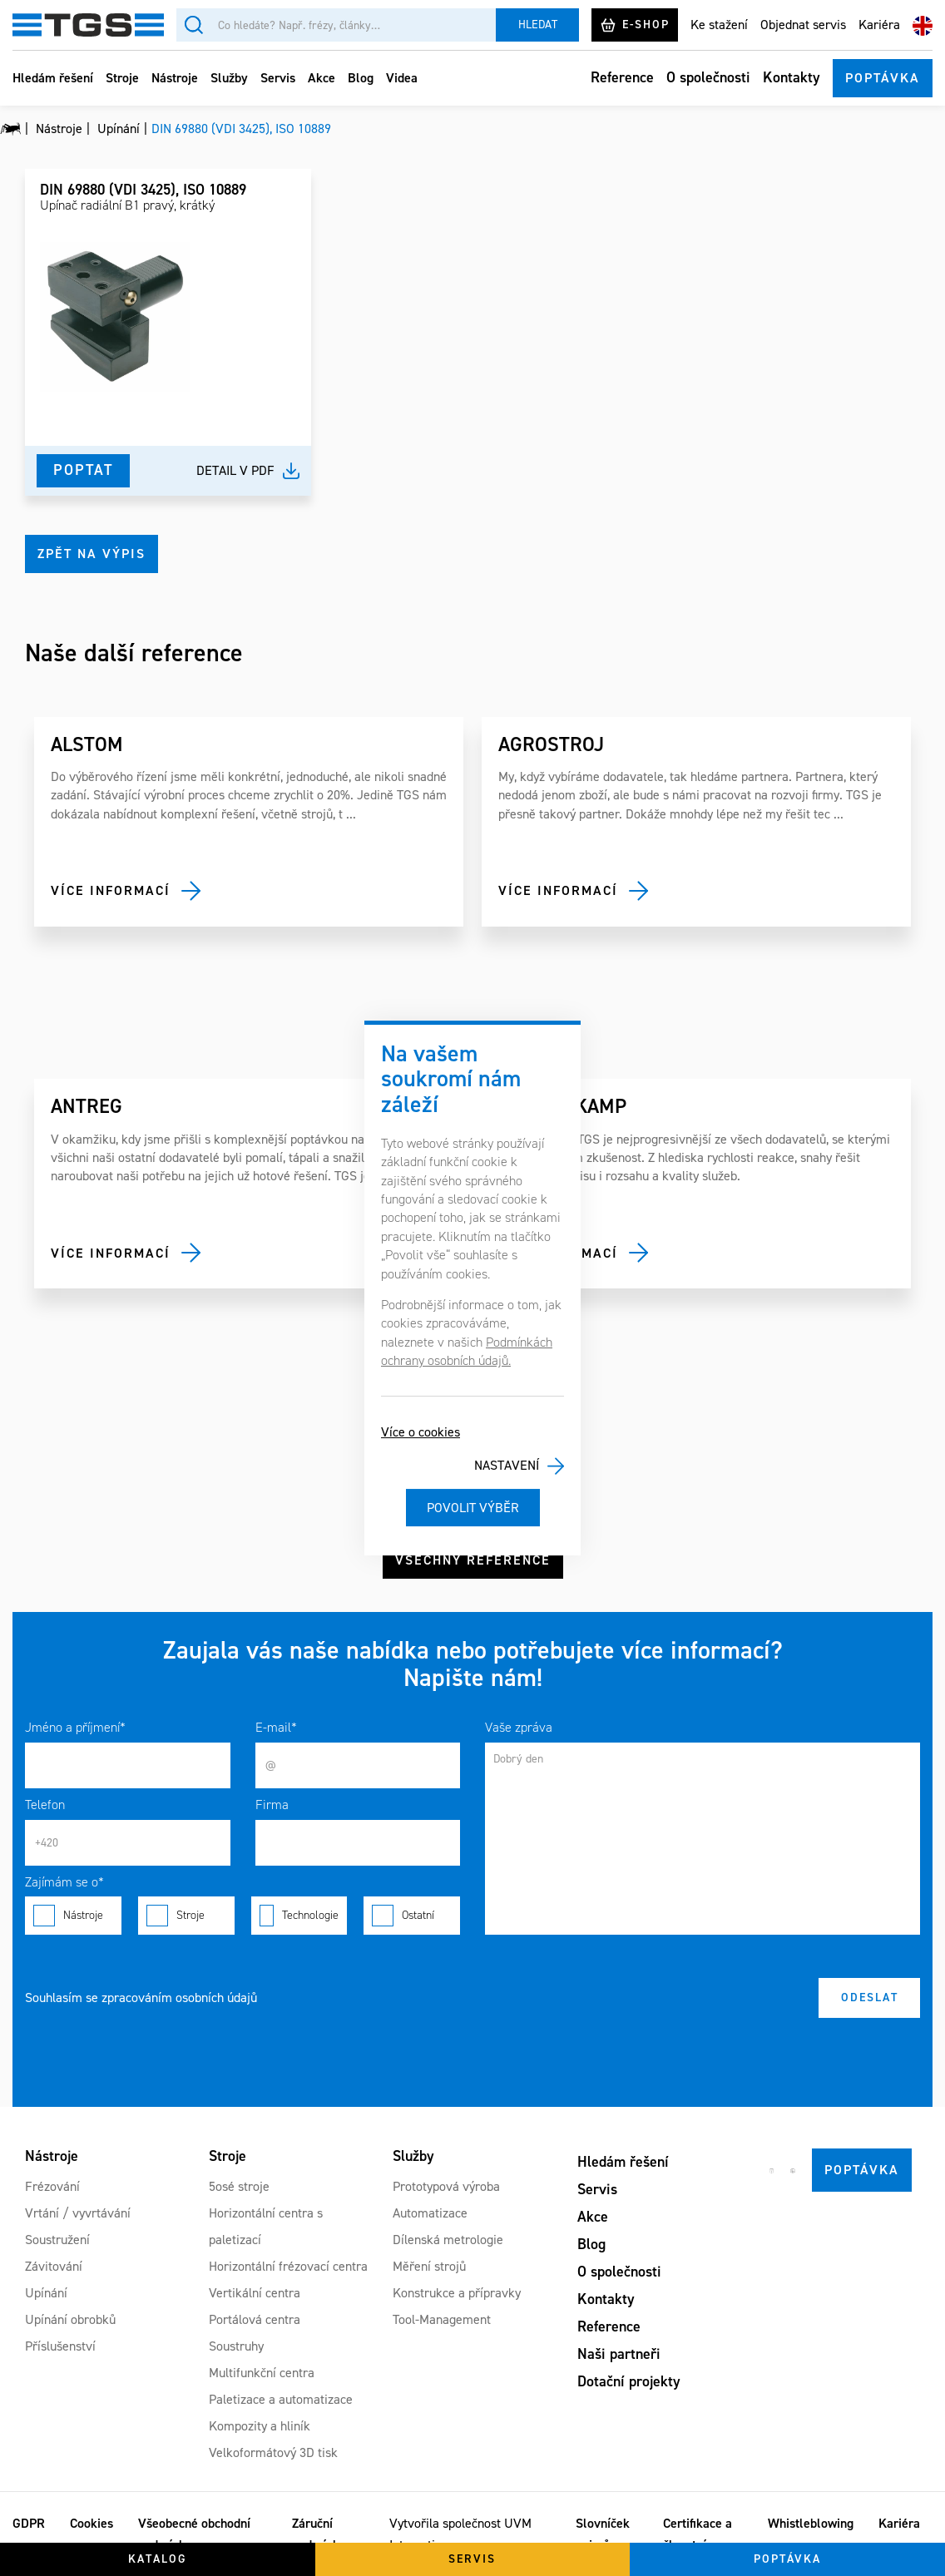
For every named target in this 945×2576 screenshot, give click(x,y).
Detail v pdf (235, 470)
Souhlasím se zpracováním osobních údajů (141, 1997)
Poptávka (882, 78)
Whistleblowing (810, 2523)
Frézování (52, 2186)
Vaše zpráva (518, 1727)
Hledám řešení (52, 78)
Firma (272, 1804)
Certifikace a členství (697, 2534)
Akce (321, 78)
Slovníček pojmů (603, 2534)
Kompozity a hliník (259, 2426)
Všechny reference (473, 1560)
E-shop (635, 25)
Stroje (122, 78)
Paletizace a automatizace (281, 2399)
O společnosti (708, 77)
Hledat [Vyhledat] (537, 24)
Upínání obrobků (70, 2319)
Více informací (111, 890)
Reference (622, 77)
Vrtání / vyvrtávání (78, 2213)
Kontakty (791, 77)
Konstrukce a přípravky (457, 2293)
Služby (229, 78)
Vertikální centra (254, 2293)
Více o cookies (420, 1432)
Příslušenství (60, 2346)
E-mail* (276, 1727)
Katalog (157, 2559)
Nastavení (506, 1465)
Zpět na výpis (91, 553)
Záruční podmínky (319, 2534)
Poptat (83, 470)
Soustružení (57, 2239)
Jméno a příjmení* (75, 1727)
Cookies (91, 2523)
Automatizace (430, 2213)
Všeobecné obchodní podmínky (194, 2534)
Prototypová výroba (446, 2186)
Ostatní (412, 1915)
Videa (402, 78)
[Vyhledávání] (336, 25)
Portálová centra (254, 2319)
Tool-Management (442, 2319)
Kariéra (879, 24)
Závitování (53, 2266)
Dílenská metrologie (448, 2239)
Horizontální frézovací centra (288, 2266)
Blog (361, 78)
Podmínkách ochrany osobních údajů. (466, 1351)
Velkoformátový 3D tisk (273, 2452)
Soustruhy (236, 2346)
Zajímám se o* (64, 1882)
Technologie (299, 1915)
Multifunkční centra (261, 2372)
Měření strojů (429, 2266)
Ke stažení (719, 24)
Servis (277, 78)
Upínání (46, 2293)
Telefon (45, 1804)
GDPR (28, 2523)
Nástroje (174, 78)
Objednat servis (803, 24)
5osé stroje (239, 2186)
